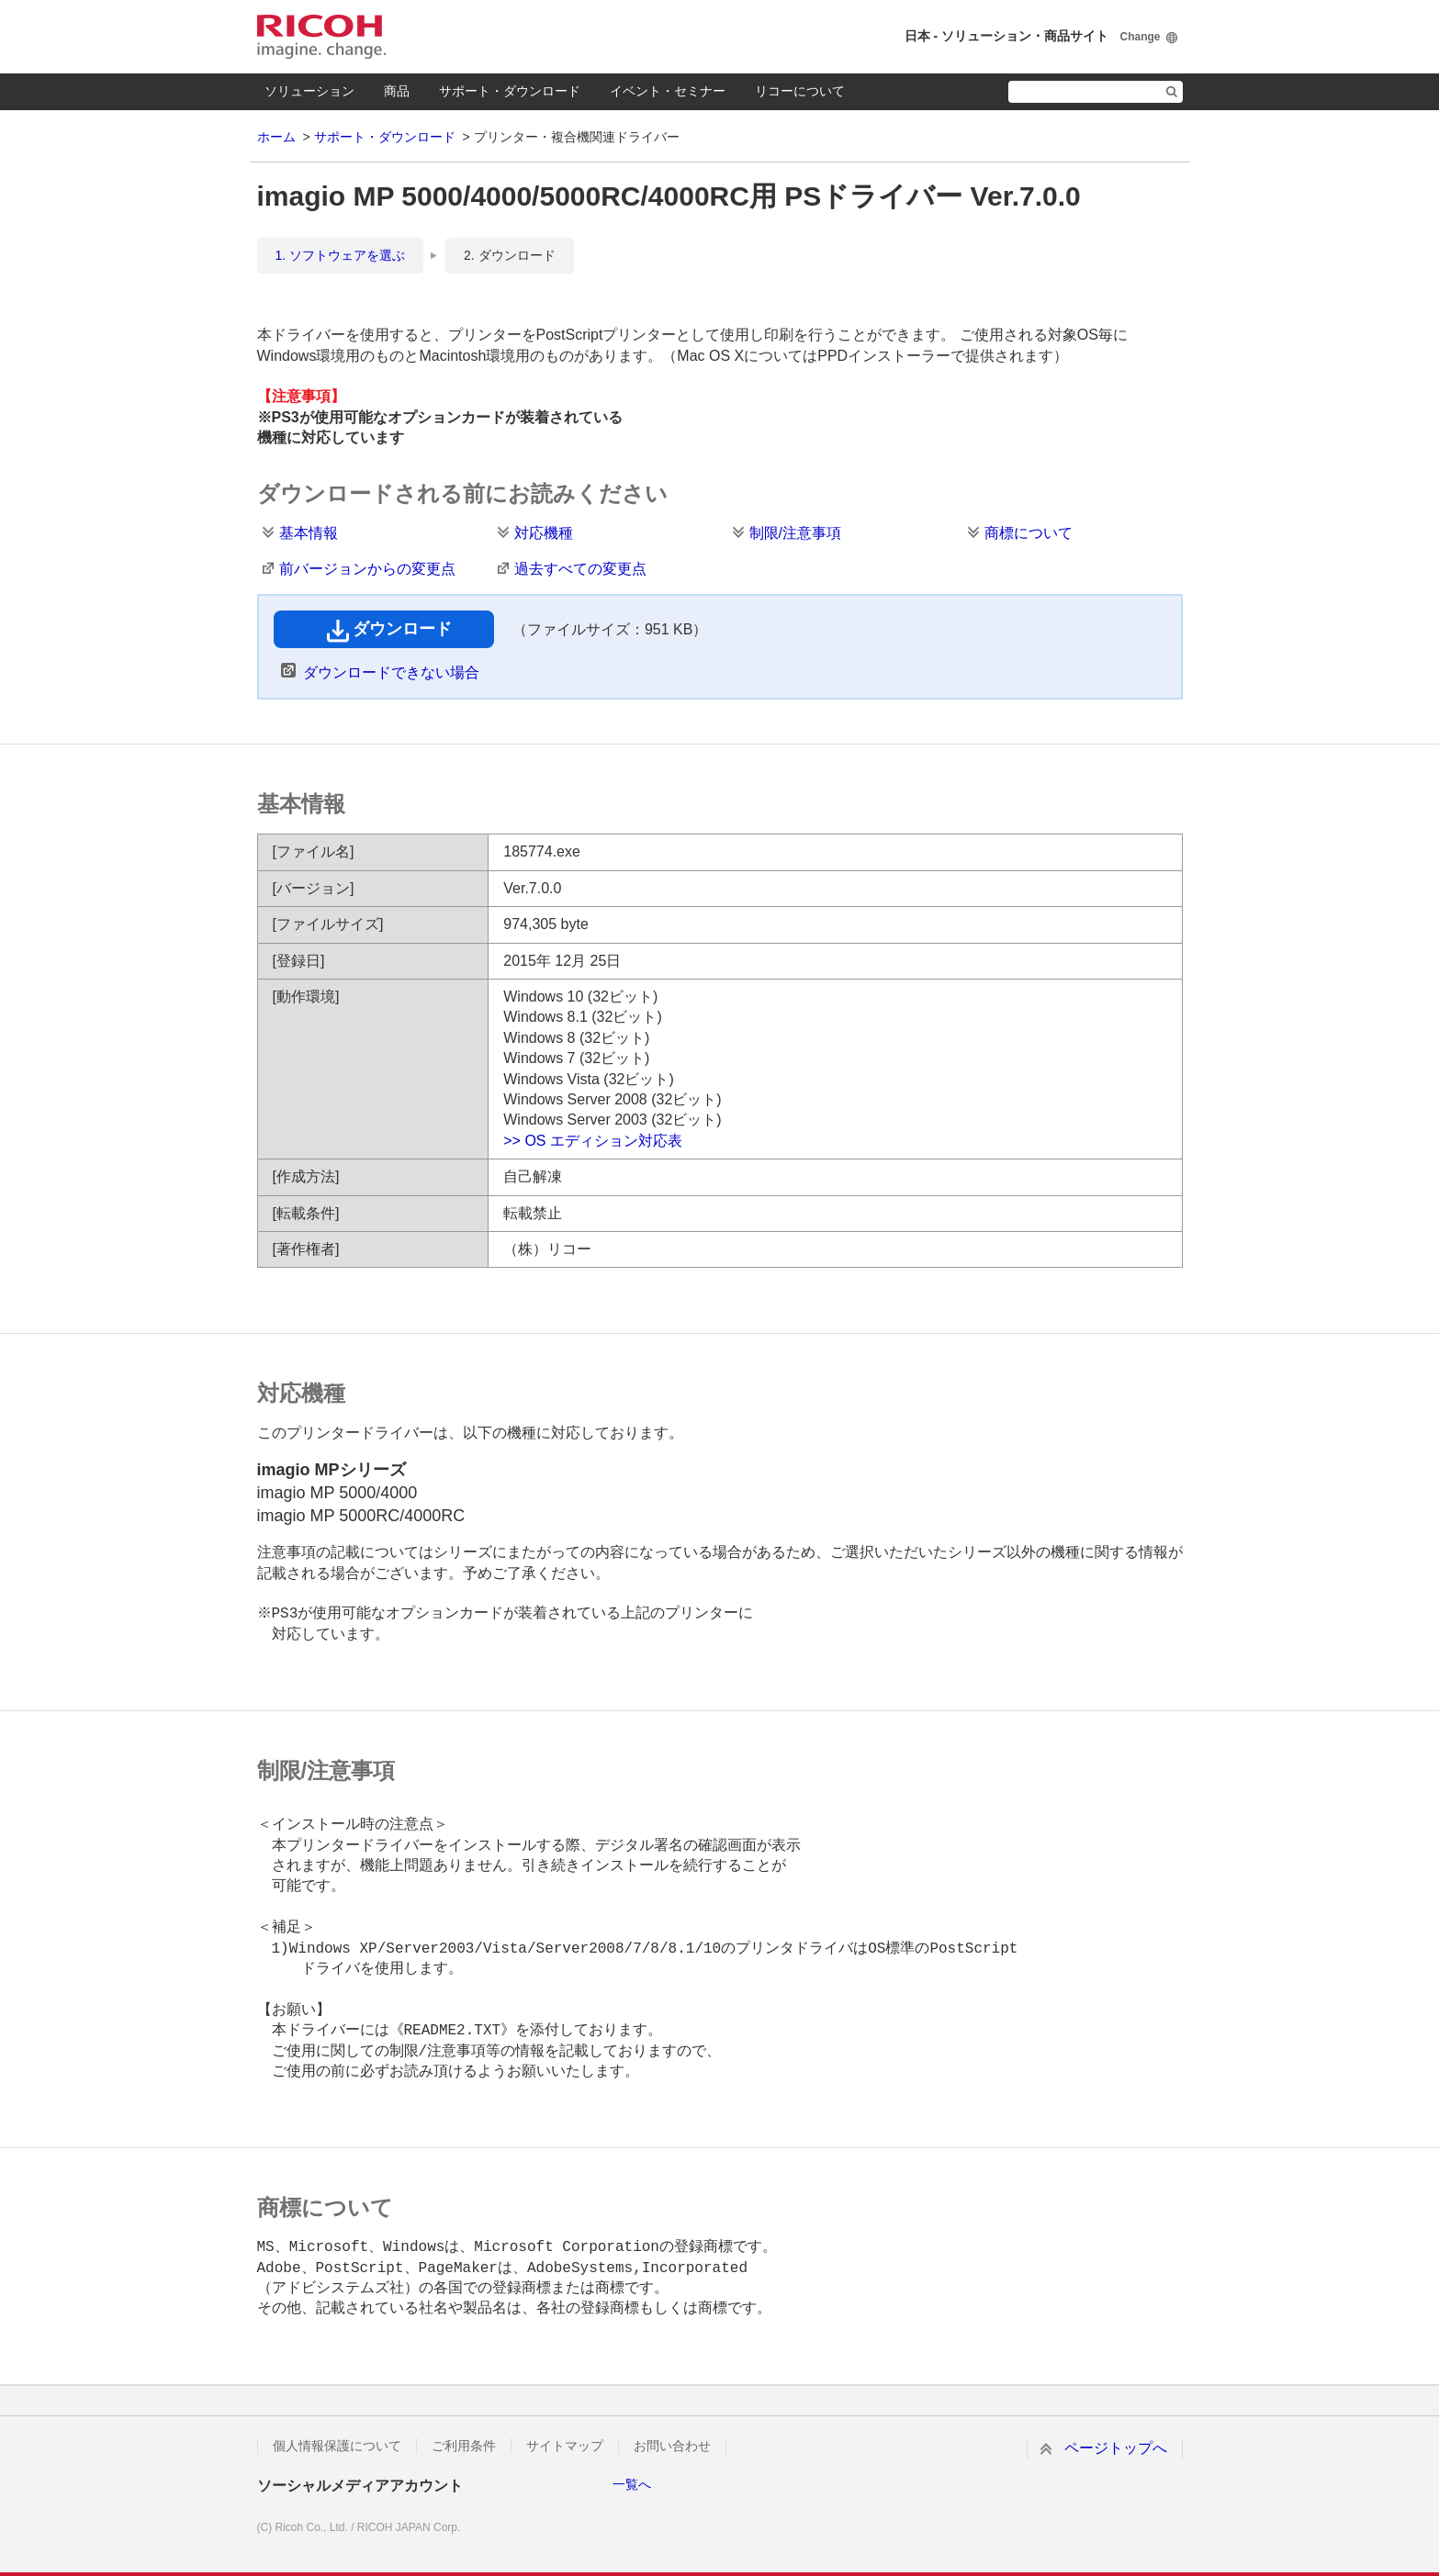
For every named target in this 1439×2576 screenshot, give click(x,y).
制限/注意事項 (795, 533)
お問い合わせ (672, 2445)
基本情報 (308, 533)
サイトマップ (564, 2445)
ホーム (276, 136)
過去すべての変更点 (580, 569)
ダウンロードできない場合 (391, 672)
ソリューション (309, 91)
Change (1139, 36)
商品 (397, 91)
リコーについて (800, 91)
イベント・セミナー (667, 91)
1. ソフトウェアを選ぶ (340, 255)
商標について (1028, 533)
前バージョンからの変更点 (367, 569)
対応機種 (543, 533)
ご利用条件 (464, 2445)
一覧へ (632, 2484)
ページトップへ (1115, 2448)
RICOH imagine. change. (321, 37)
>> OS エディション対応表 (592, 1140)
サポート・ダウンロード (509, 91)
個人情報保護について (337, 2445)
